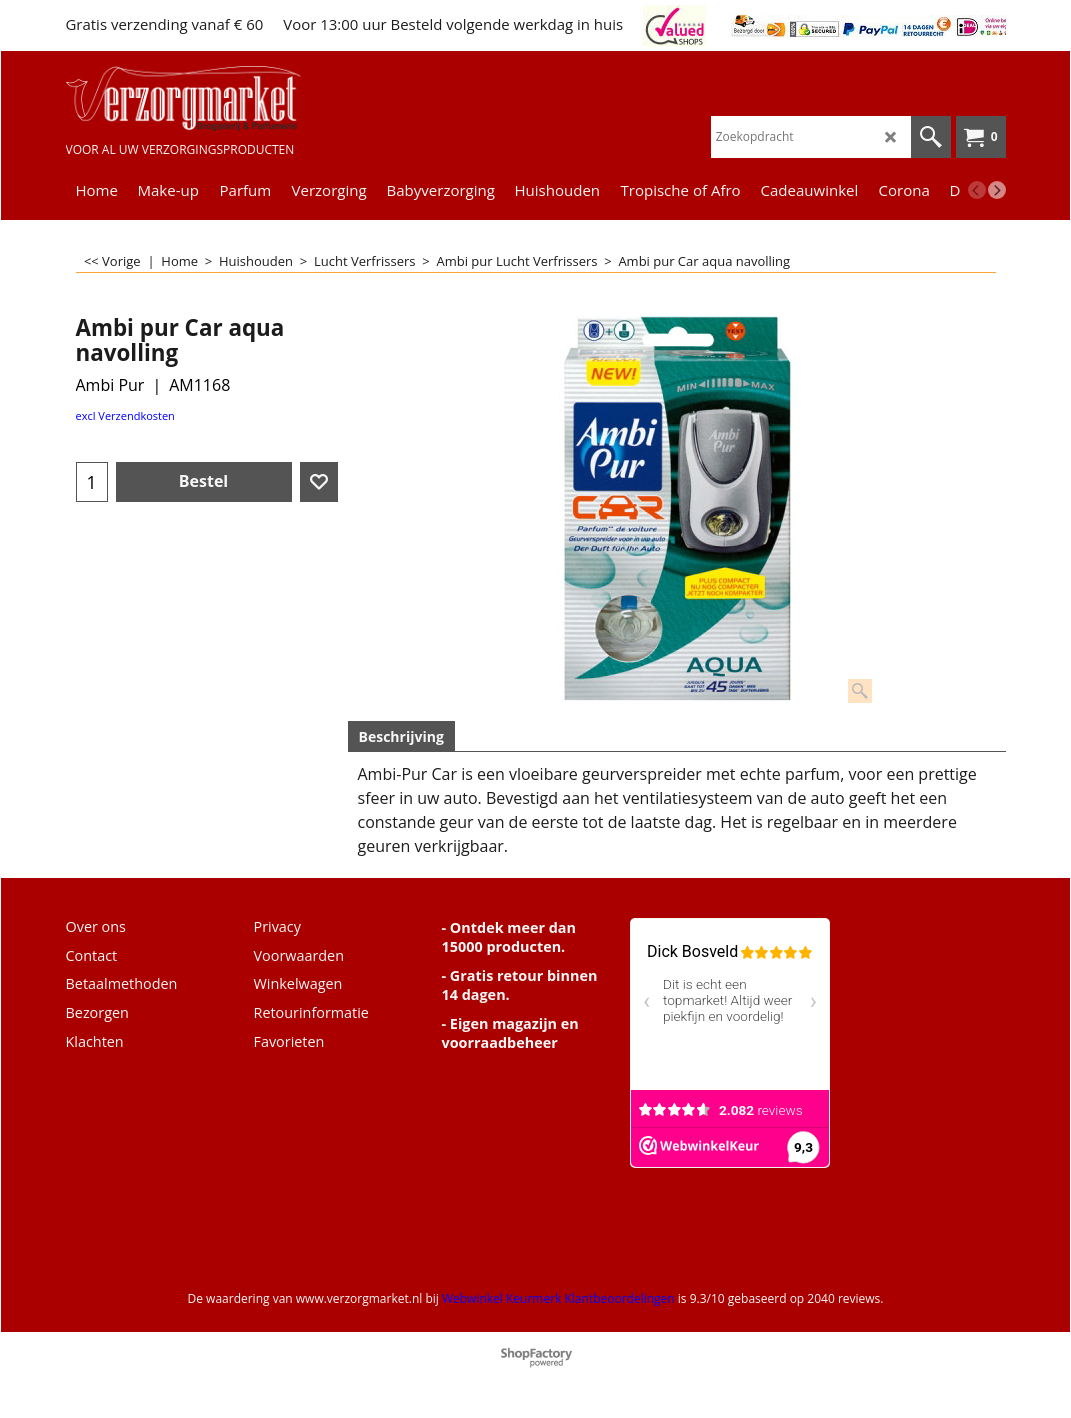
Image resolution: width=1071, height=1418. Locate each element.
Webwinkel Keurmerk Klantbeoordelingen (558, 1298)
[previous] (977, 190)
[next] (997, 190)
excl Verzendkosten (125, 415)
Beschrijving (401, 736)
